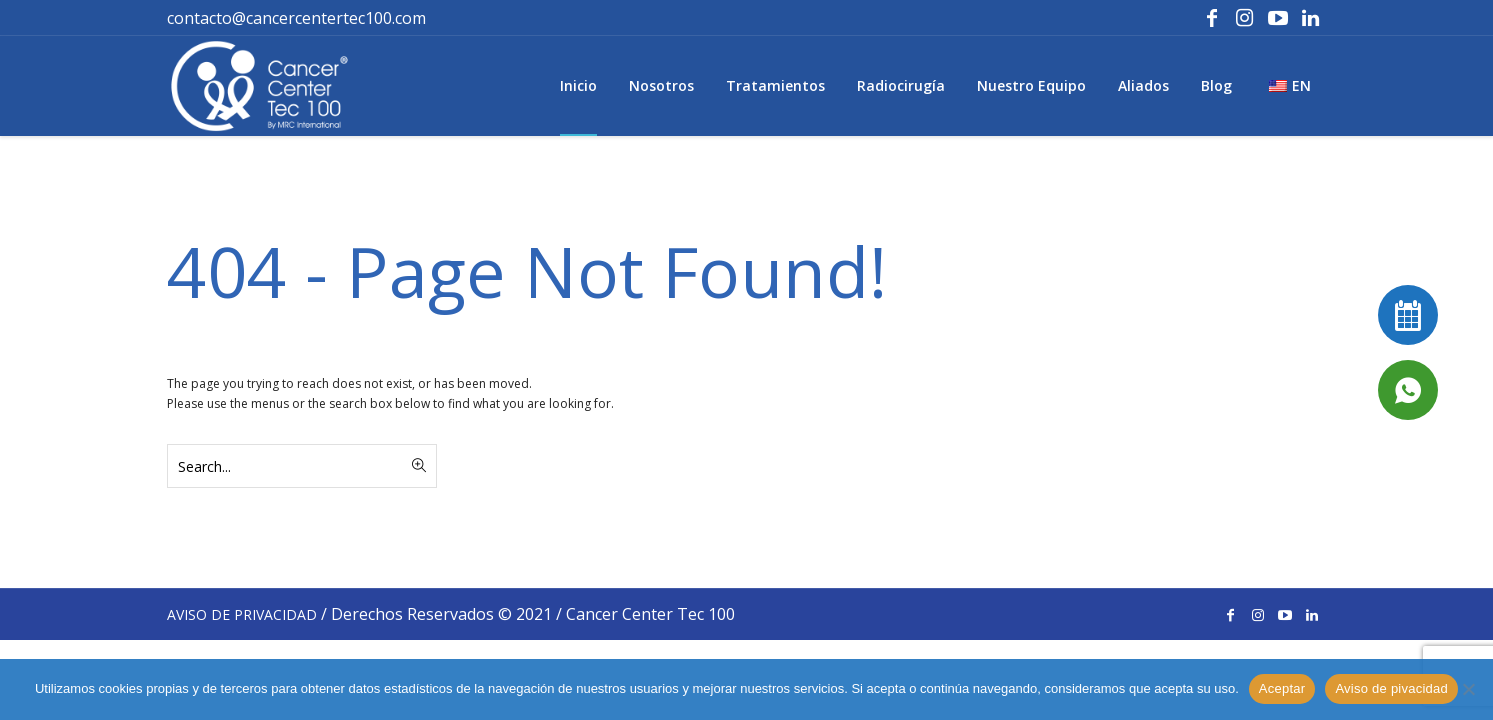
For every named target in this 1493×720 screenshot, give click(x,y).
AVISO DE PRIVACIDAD (242, 614)
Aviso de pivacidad (1391, 688)
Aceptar (1282, 688)
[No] (1468, 689)
